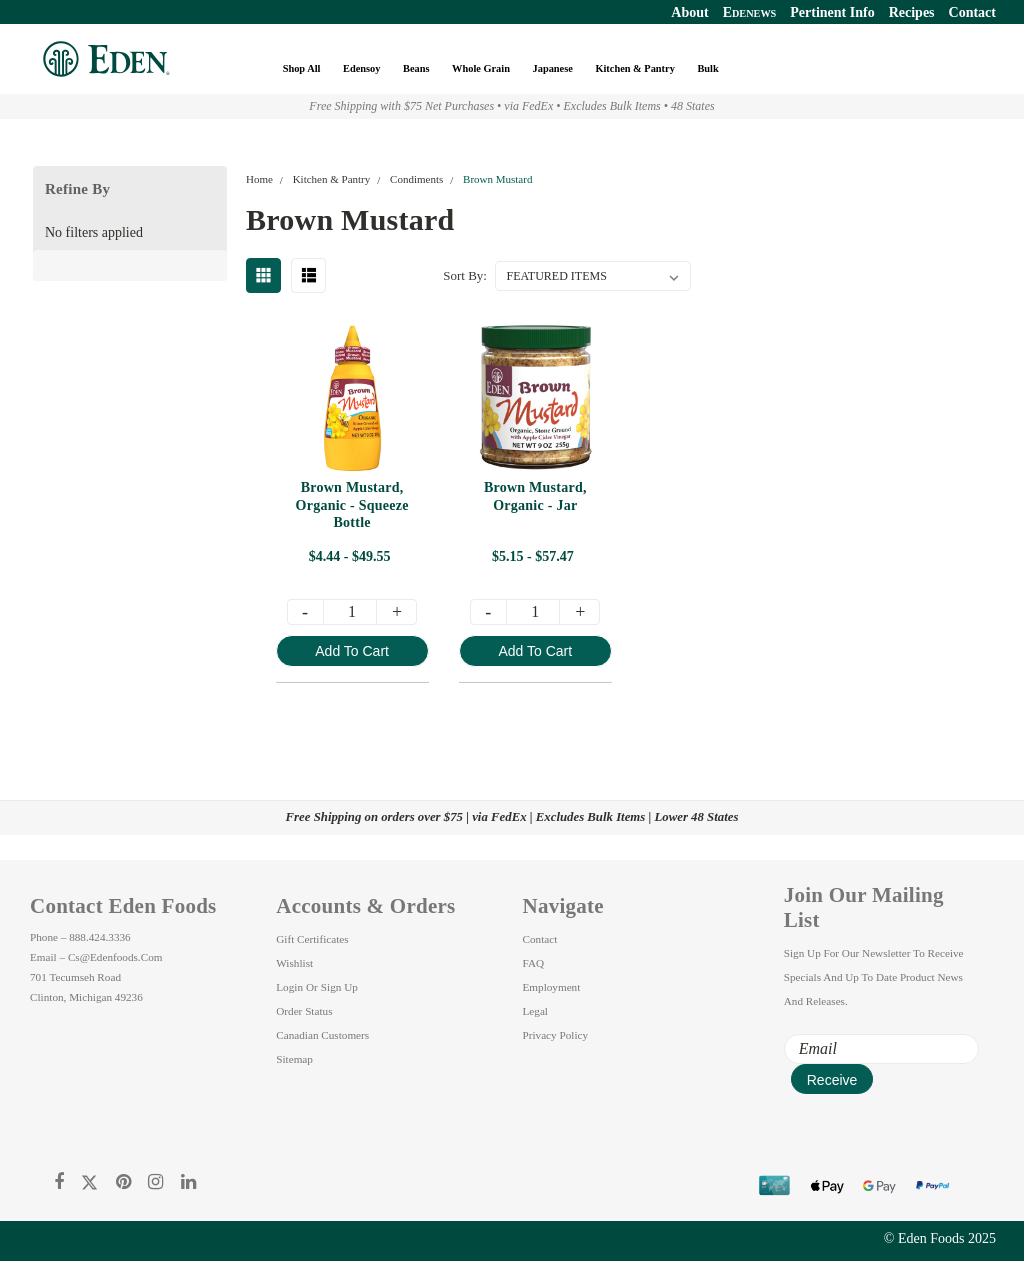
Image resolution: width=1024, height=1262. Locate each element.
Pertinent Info (832, 12)
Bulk (709, 68)
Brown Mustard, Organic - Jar (537, 497)
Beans (417, 68)
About (689, 12)
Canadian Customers (322, 1035)
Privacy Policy (556, 1035)
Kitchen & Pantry (636, 68)
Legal (535, 1011)
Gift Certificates (312, 939)
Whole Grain (482, 68)
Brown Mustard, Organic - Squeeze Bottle (353, 506)
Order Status (304, 1011)
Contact (972, 12)
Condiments (416, 179)
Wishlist (294, 963)
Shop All (303, 68)
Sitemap (294, 1059)
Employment (552, 987)
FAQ (534, 963)
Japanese (554, 68)
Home (259, 179)
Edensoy (363, 68)
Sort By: (465, 275)
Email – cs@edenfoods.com (96, 957)
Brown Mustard (497, 179)
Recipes (912, 12)
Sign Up (339, 987)
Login (289, 987)
